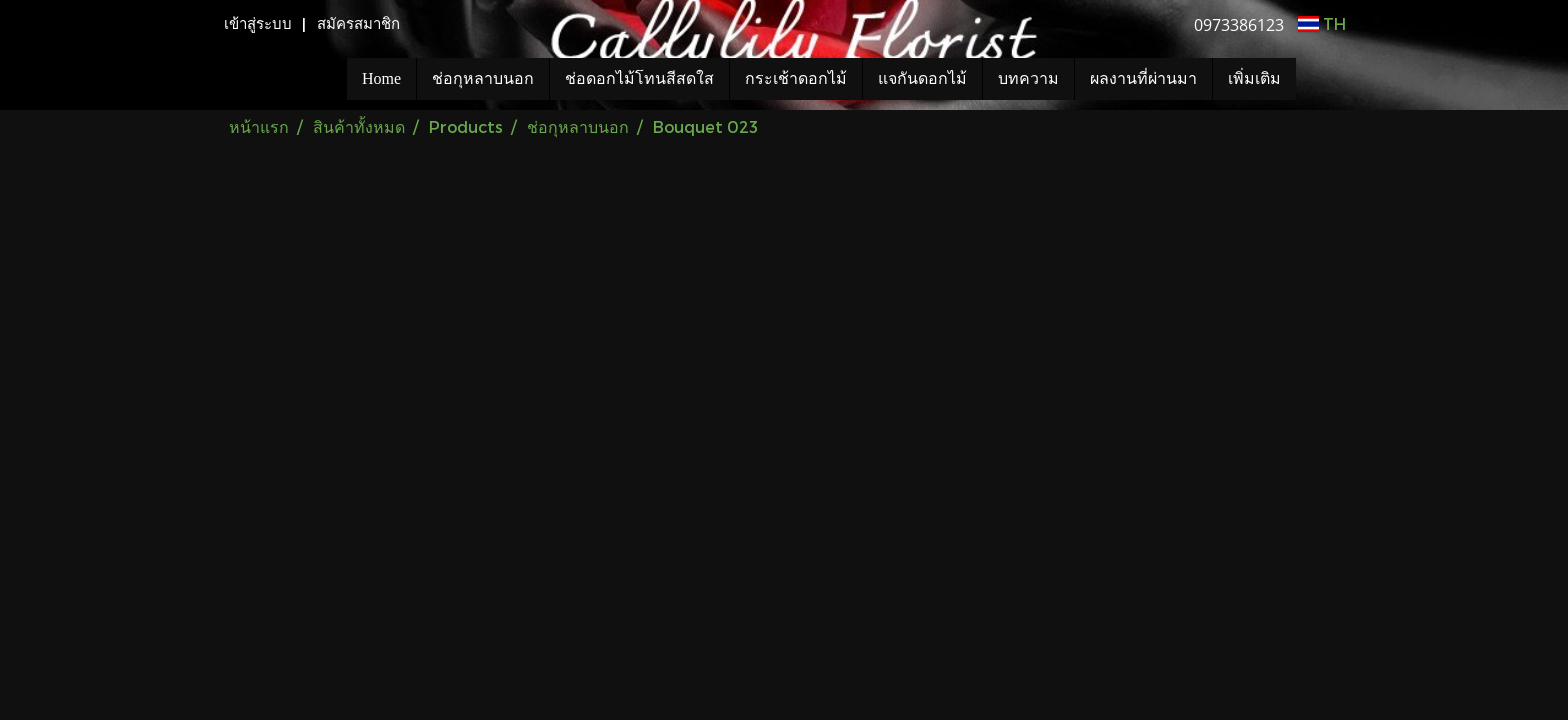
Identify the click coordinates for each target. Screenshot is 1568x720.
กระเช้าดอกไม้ (796, 78)
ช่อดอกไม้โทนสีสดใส (639, 78)
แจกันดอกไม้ (922, 78)
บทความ (1028, 78)
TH (1322, 23)
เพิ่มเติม (1254, 78)
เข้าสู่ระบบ (258, 24)
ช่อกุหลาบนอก (483, 78)
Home (381, 78)
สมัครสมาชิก (358, 24)
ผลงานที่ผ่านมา (1143, 78)
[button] (1326, 79)
